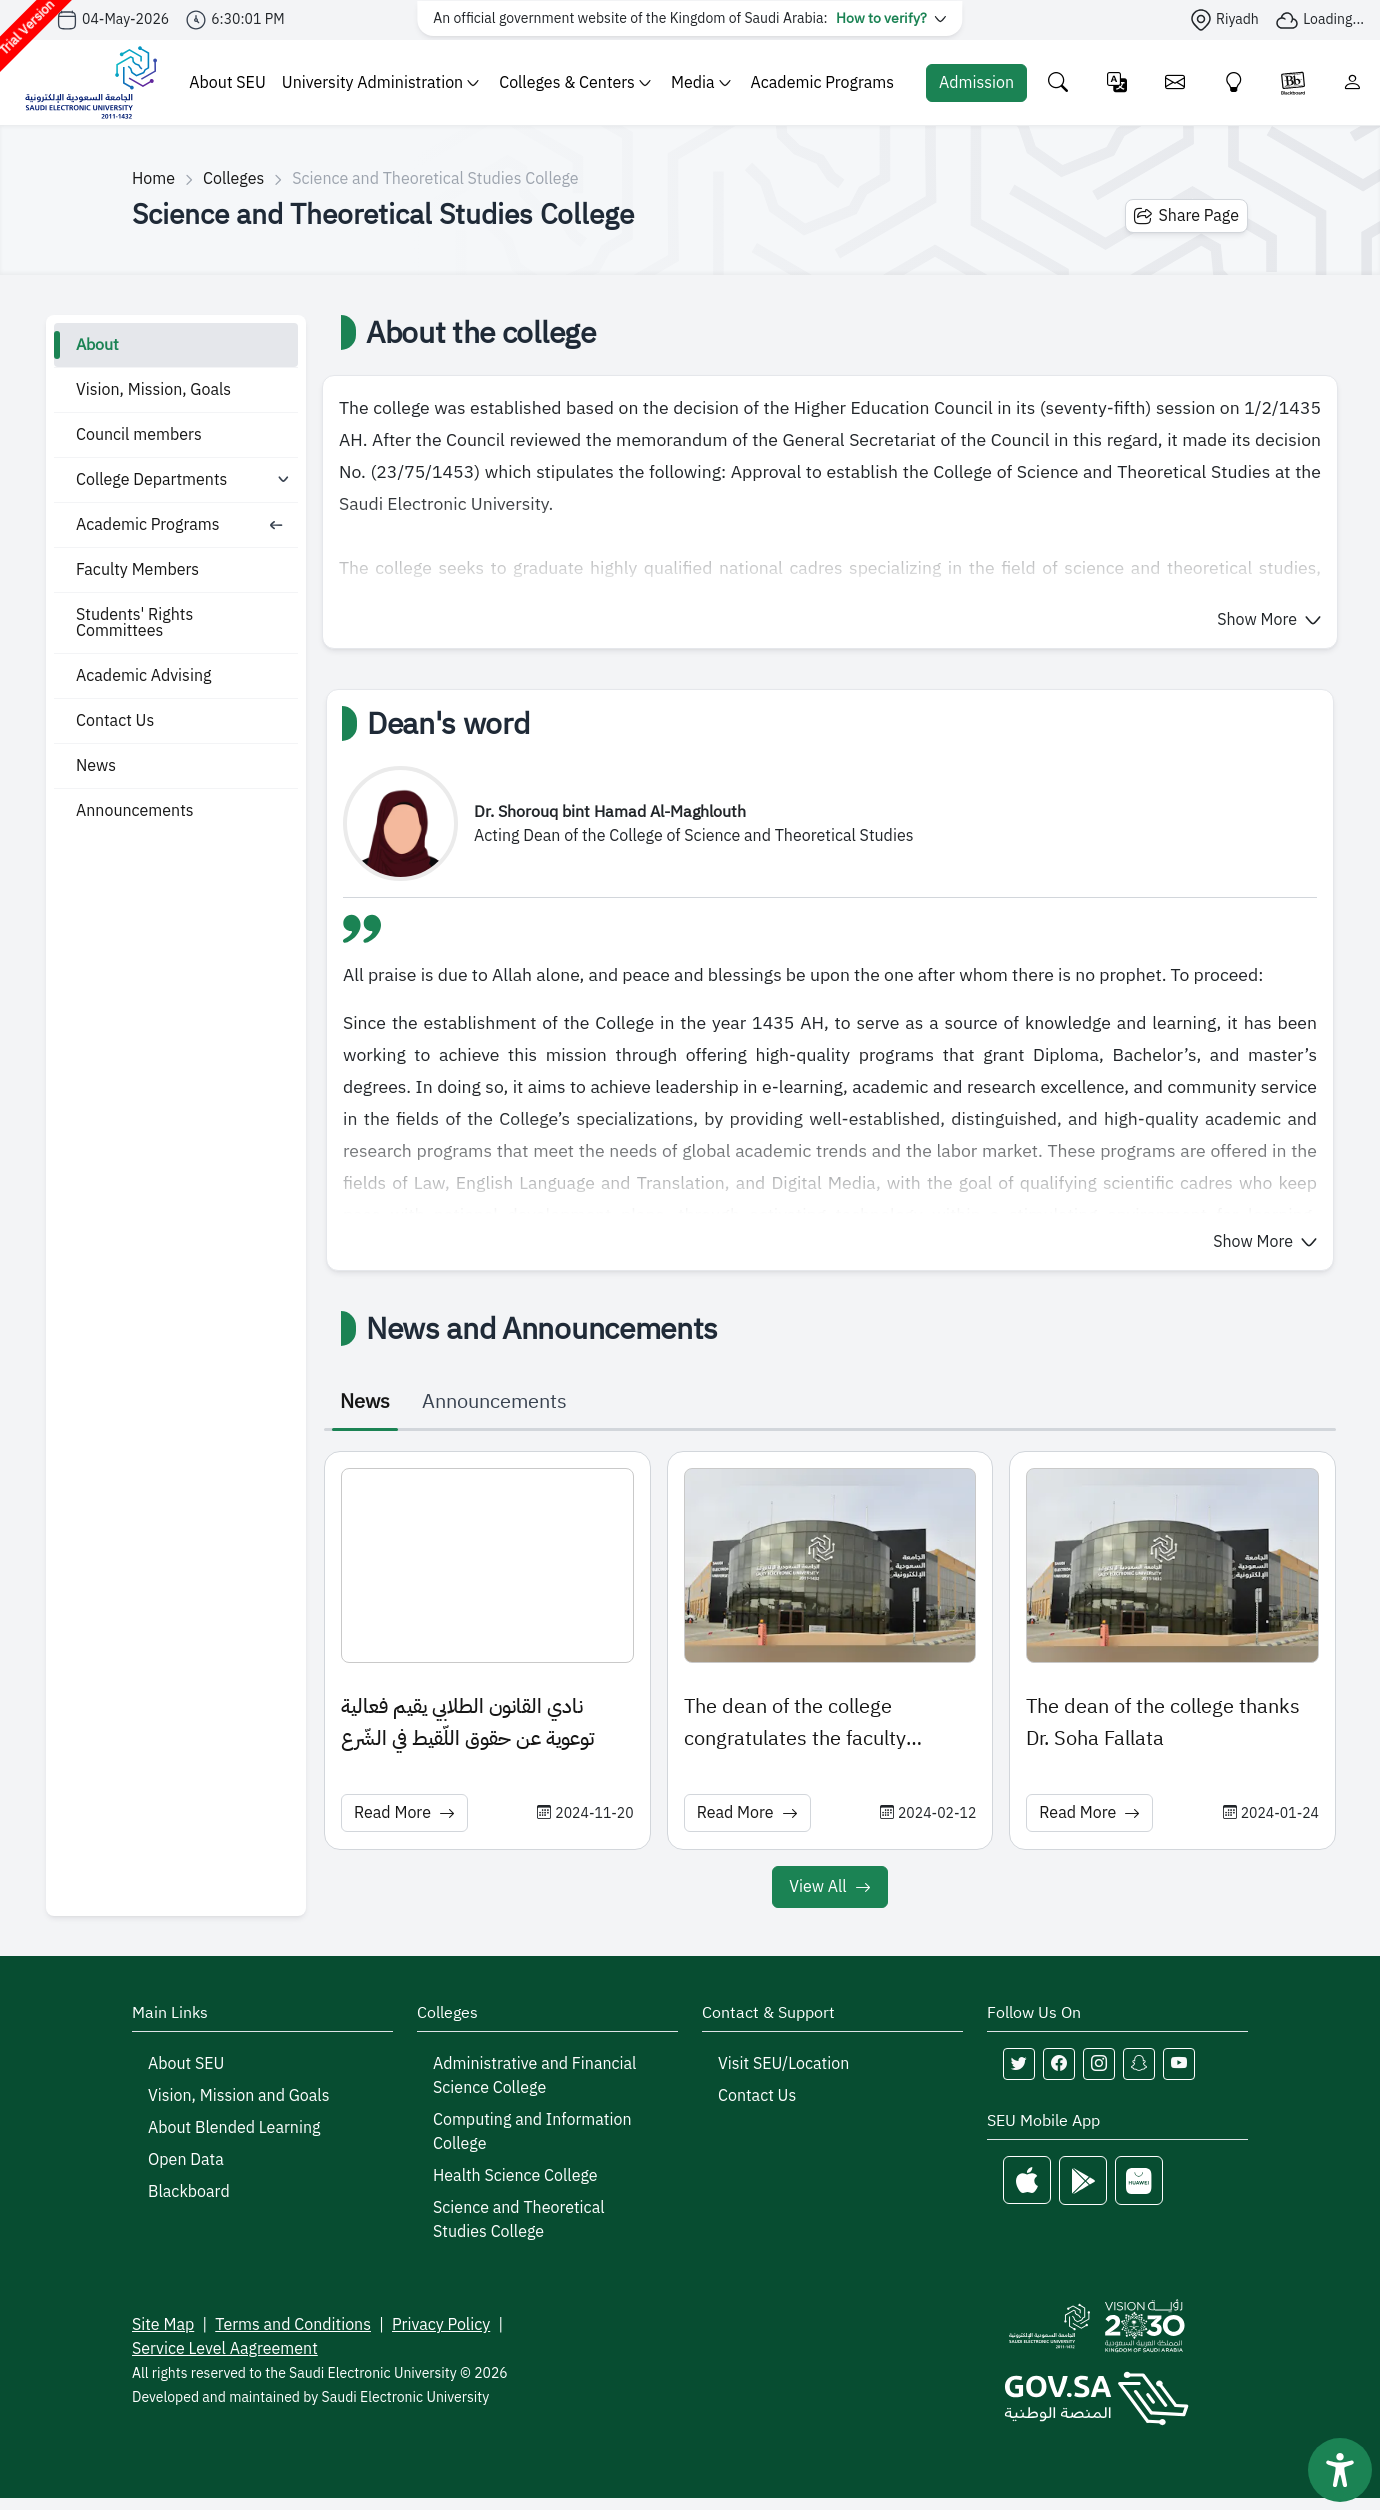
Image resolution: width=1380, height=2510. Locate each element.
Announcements (135, 811)
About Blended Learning (234, 2128)
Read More (404, 1813)
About (97, 345)
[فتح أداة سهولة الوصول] (1340, 2470)
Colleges (233, 179)
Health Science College (515, 2176)
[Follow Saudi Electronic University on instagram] (1099, 2064)
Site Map (163, 2325)
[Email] (1175, 82)
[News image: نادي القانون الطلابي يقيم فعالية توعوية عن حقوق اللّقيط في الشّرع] (487, 1565)
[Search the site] (1058, 82)
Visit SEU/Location (783, 2064)
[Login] (1352, 82)
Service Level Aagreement (225, 2349)
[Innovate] (1234, 82)
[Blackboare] (1293, 82)
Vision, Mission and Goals (238, 2096)
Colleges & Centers (575, 83)
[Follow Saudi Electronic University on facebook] (1059, 2064)
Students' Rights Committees (134, 623)
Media (701, 83)
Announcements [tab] (494, 1401)
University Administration (380, 83)
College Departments (151, 480)
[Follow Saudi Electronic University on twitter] (1019, 2064)
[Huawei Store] (1139, 2180)
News (96, 766)
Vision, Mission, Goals (153, 390)
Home (153, 179)
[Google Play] (1083, 2180)
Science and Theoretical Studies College (519, 2220)
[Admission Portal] (976, 83)
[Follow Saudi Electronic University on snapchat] (1139, 2064)
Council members (139, 435)
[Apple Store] (1027, 2180)
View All (829, 1887)
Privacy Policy (441, 2325)
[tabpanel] (830, 1683)
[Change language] (1117, 82)
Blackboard (189, 2192)
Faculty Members (137, 570)
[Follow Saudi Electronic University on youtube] (1179, 2064)
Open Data (186, 2160)
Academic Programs (823, 83)
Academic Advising (143, 676)
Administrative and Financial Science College (534, 2076)
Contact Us (115, 721)
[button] (1269, 620)
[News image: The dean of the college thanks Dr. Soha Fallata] (1172, 1565)
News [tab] (365, 1401)
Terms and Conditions (293, 2325)
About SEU (227, 83)
